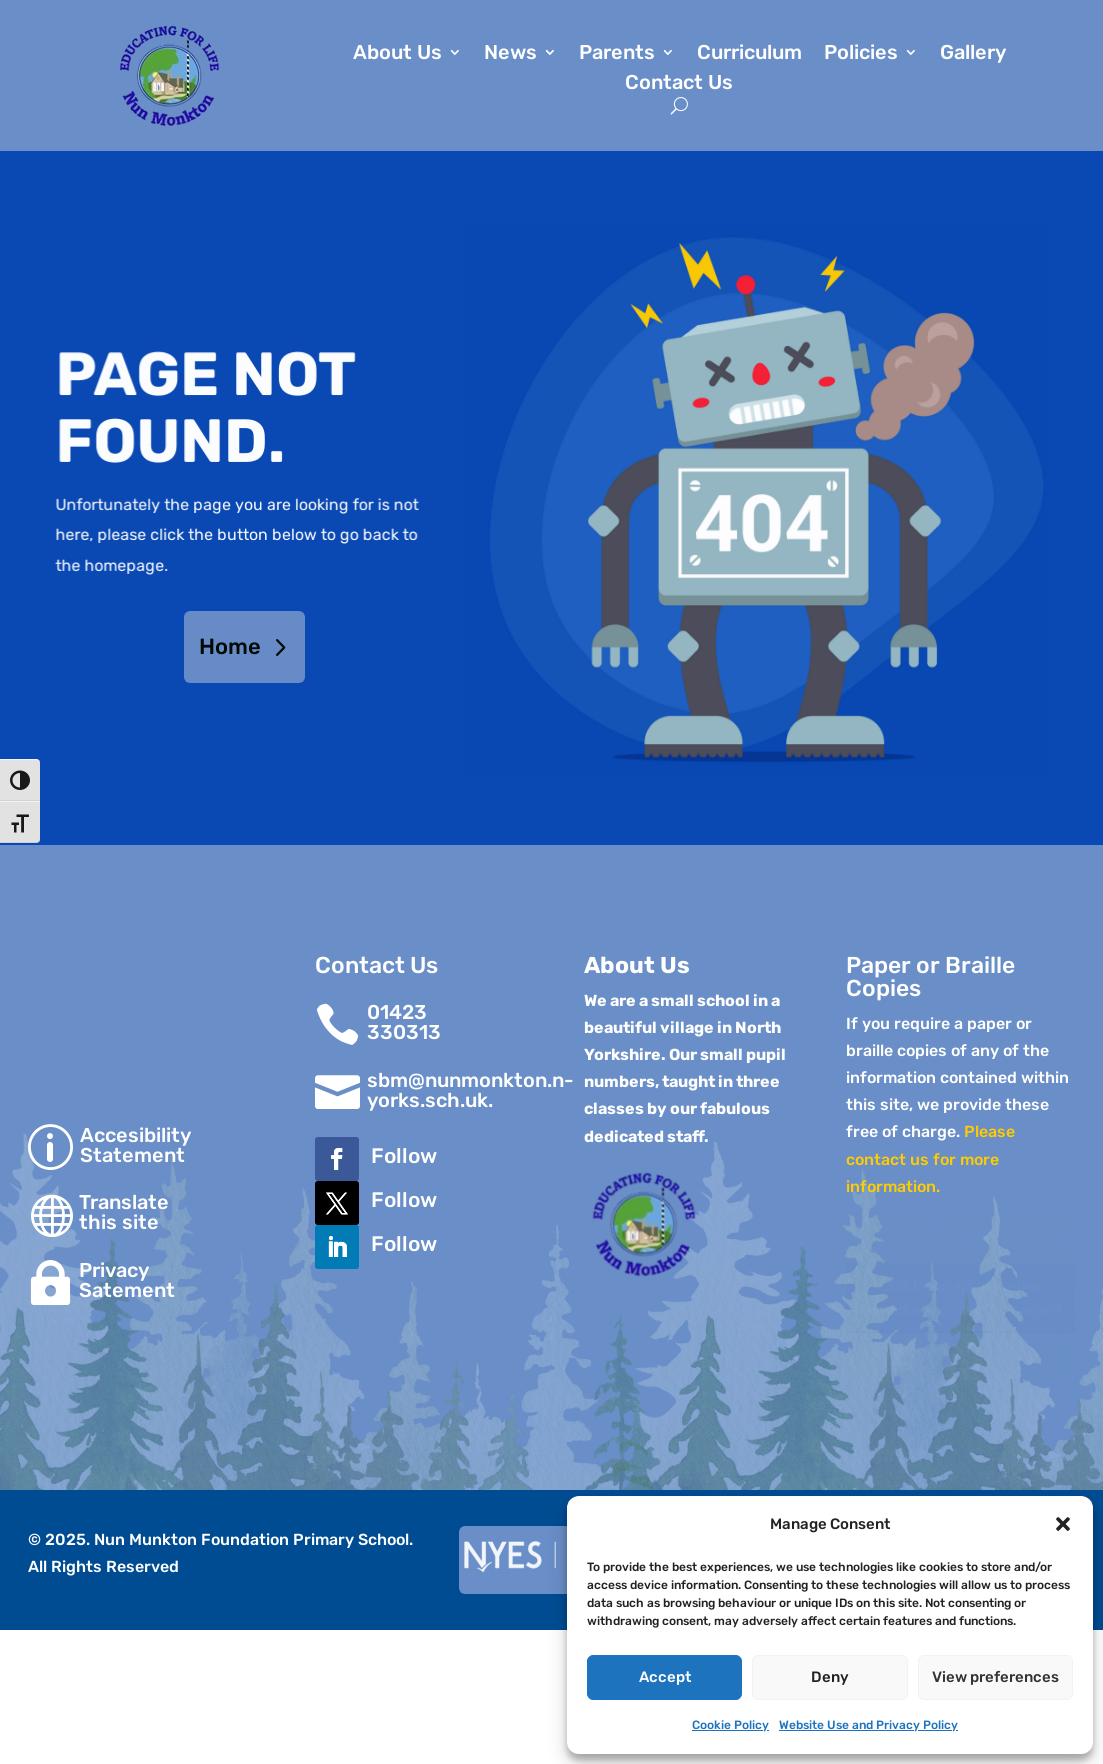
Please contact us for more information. (930, 1158)
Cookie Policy (730, 1725)
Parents (617, 54)
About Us (397, 54)
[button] (1063, 1524)
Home (230, 646)
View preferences (995, 1677)
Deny (830, 1677)
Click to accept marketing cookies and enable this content (961, 1298)
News (510, 54)
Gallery (973, 54)
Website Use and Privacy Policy (868, 1725)
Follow (404, 1155)
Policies (861, 54)
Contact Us (679, 84)
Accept (665, 1677)
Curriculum (749, 54)
